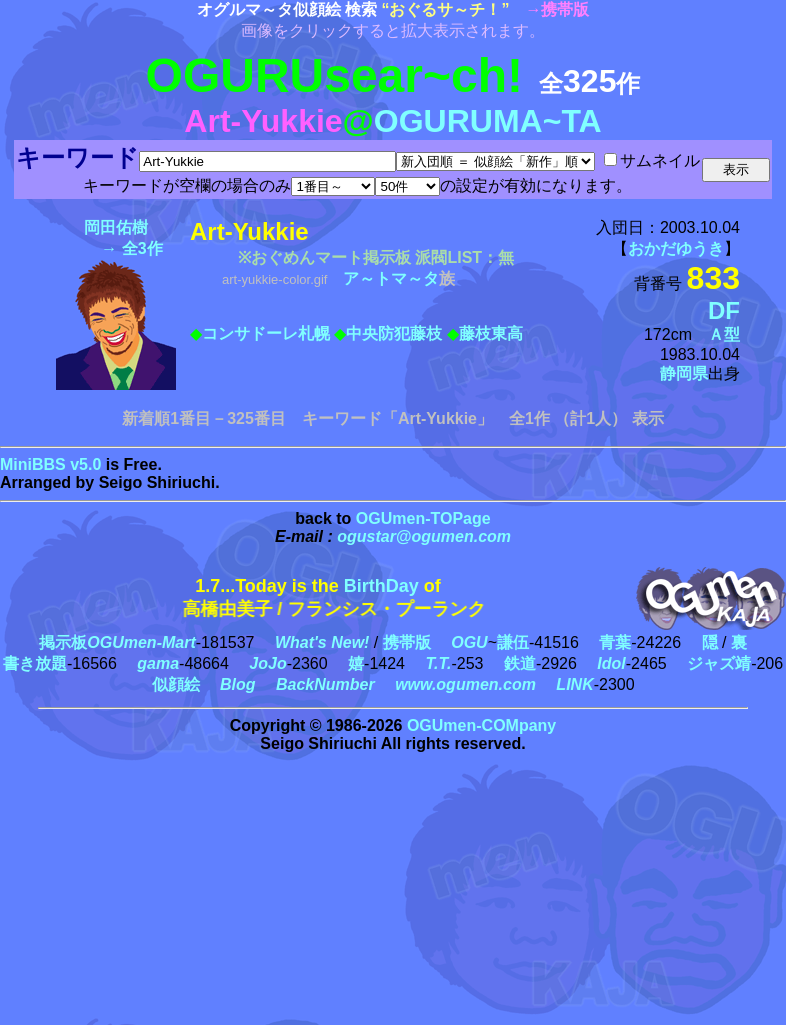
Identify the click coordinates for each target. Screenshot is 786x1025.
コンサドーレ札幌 (266, 333)
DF (724, 310)
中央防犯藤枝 (394, 333)
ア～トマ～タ (391, 278)
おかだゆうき (676, 248)
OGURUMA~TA (488, 121)
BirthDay (381, 586)
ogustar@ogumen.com (424, 536)
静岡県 (684, 373)
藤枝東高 (491, 333)
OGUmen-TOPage (423, 518)
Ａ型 (724, 334)
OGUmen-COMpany (481, 725)
